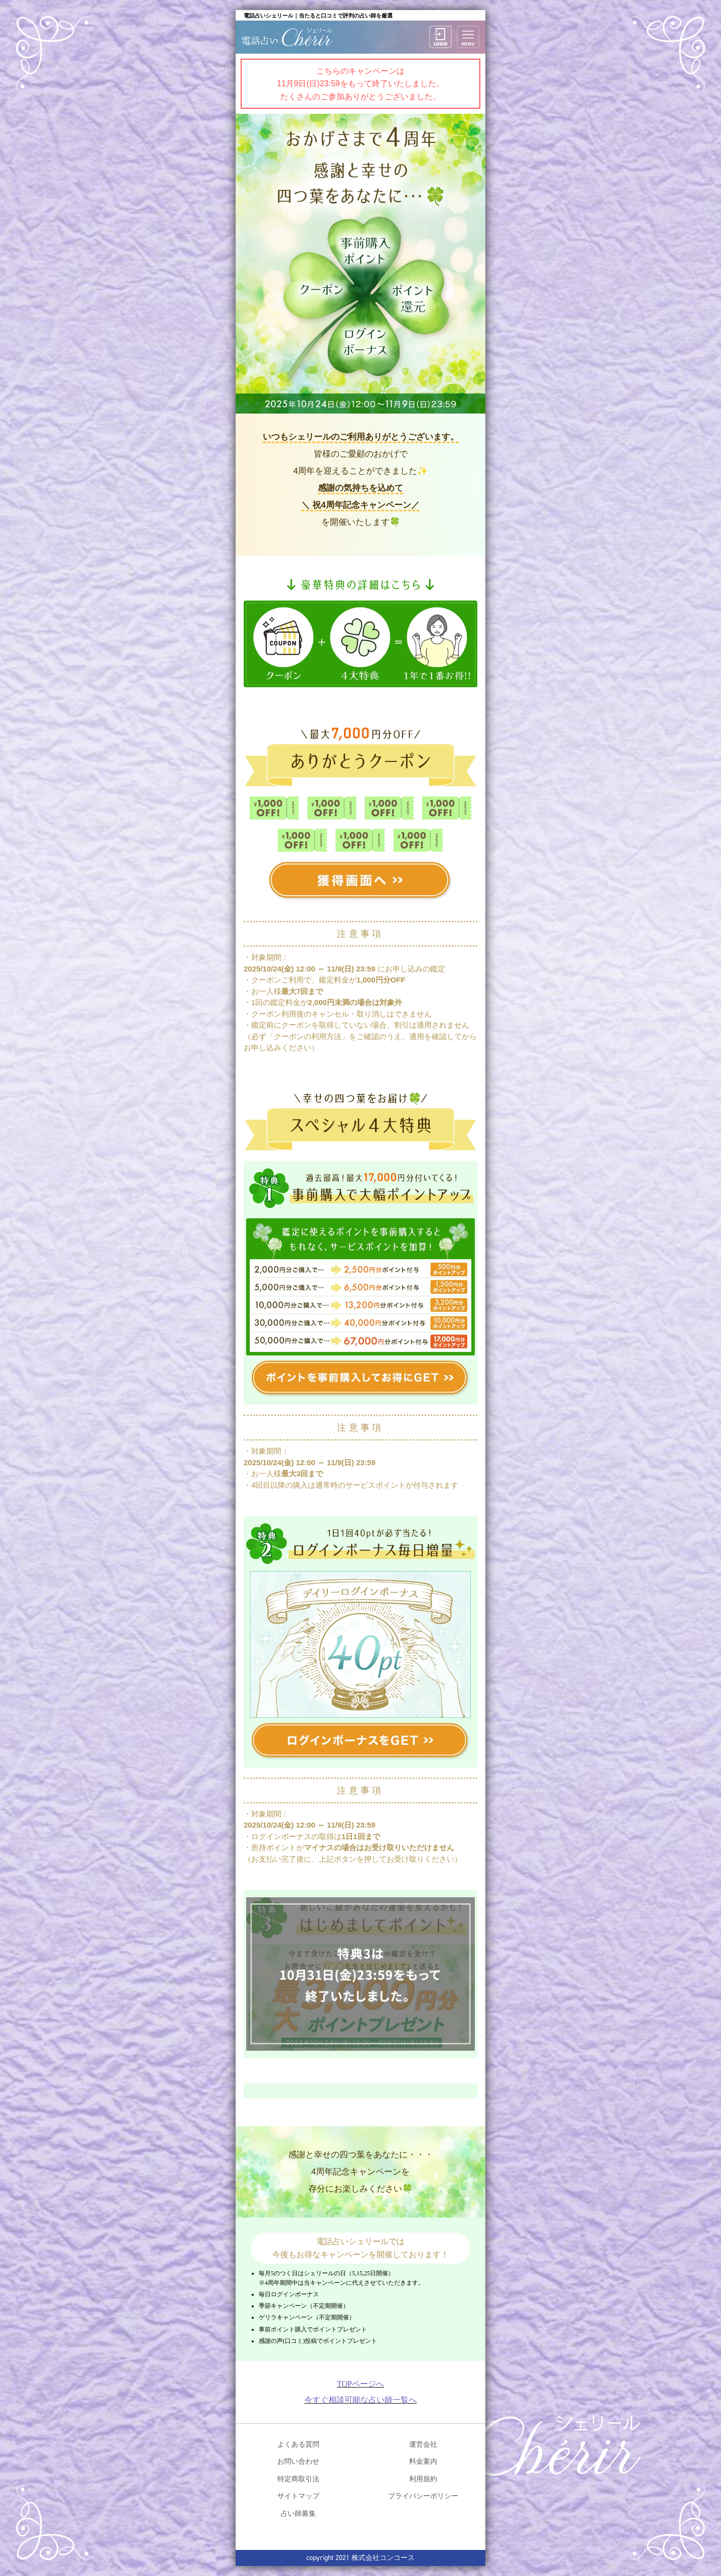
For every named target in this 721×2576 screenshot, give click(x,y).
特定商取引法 (298, 2478)
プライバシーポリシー (423, 2495)
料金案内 (423, 2461)
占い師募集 (298, 2513)
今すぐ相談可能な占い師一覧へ (360, 2400)
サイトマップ (298, 2495)
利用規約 (423, 2478)
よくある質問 (298, 2444)
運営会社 (423, 2444)
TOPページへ (360, 2384)
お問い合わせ (298, 2461)
